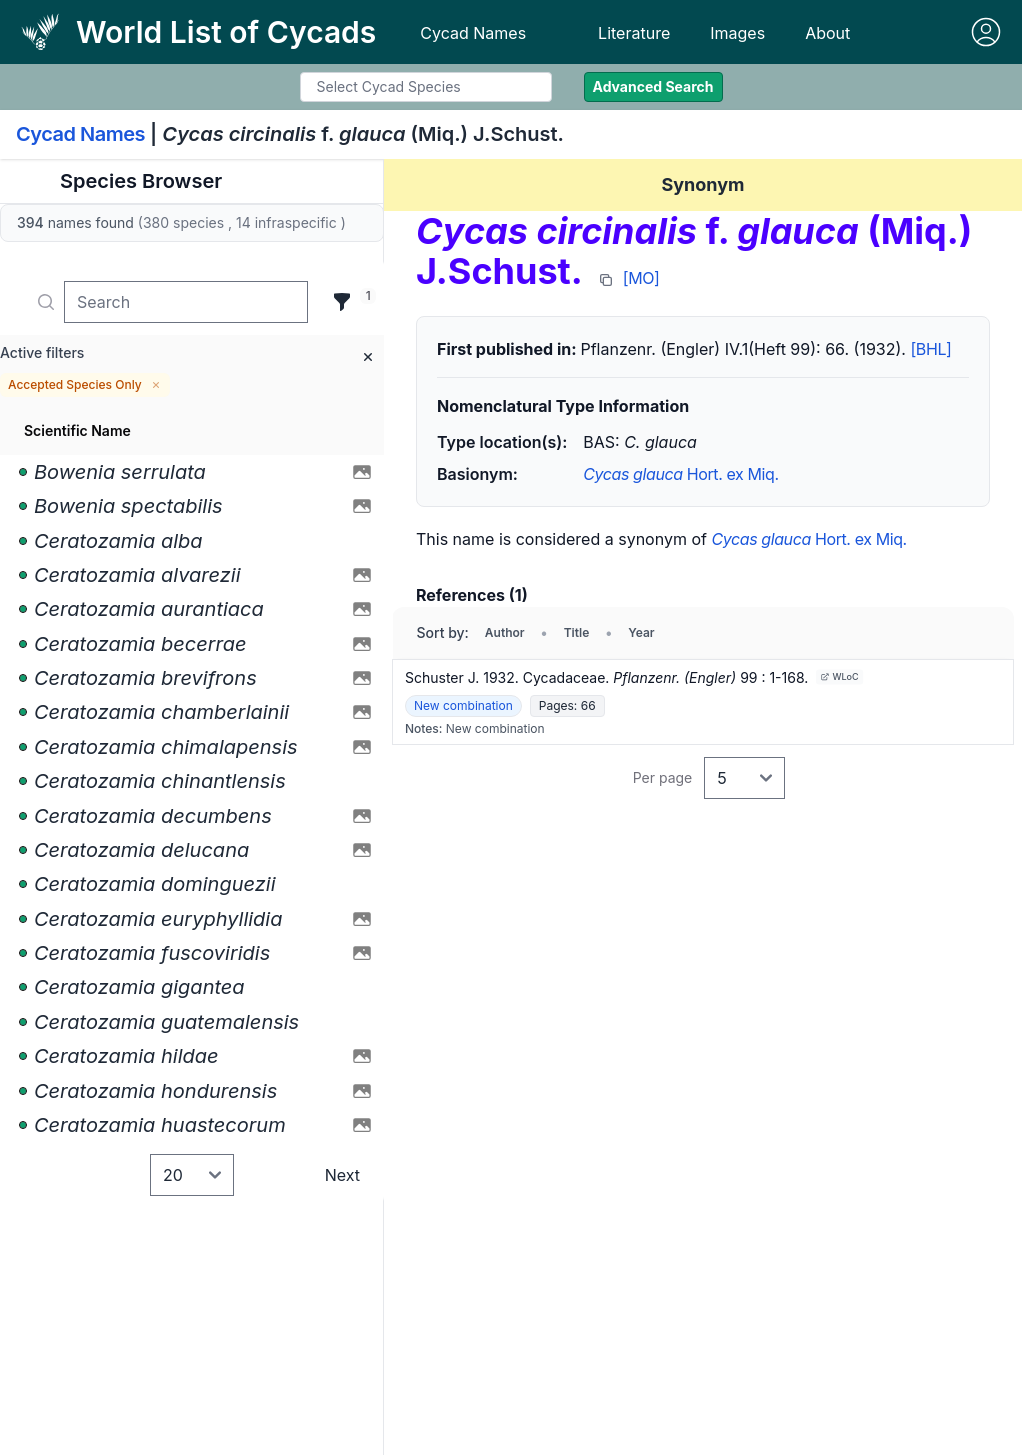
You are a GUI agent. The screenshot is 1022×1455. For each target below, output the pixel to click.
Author (505, 632)
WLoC (840, 676)
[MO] (641, 278)
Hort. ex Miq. (680, 474)
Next (342, 1175)
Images (737, 33)
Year (641, 632)
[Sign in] (986, 32)
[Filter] (342, 302)
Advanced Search (653, 86)
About (827, 33)
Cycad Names (473, 33)
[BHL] (930, 349)
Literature (634, 33)
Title (577, 632)
